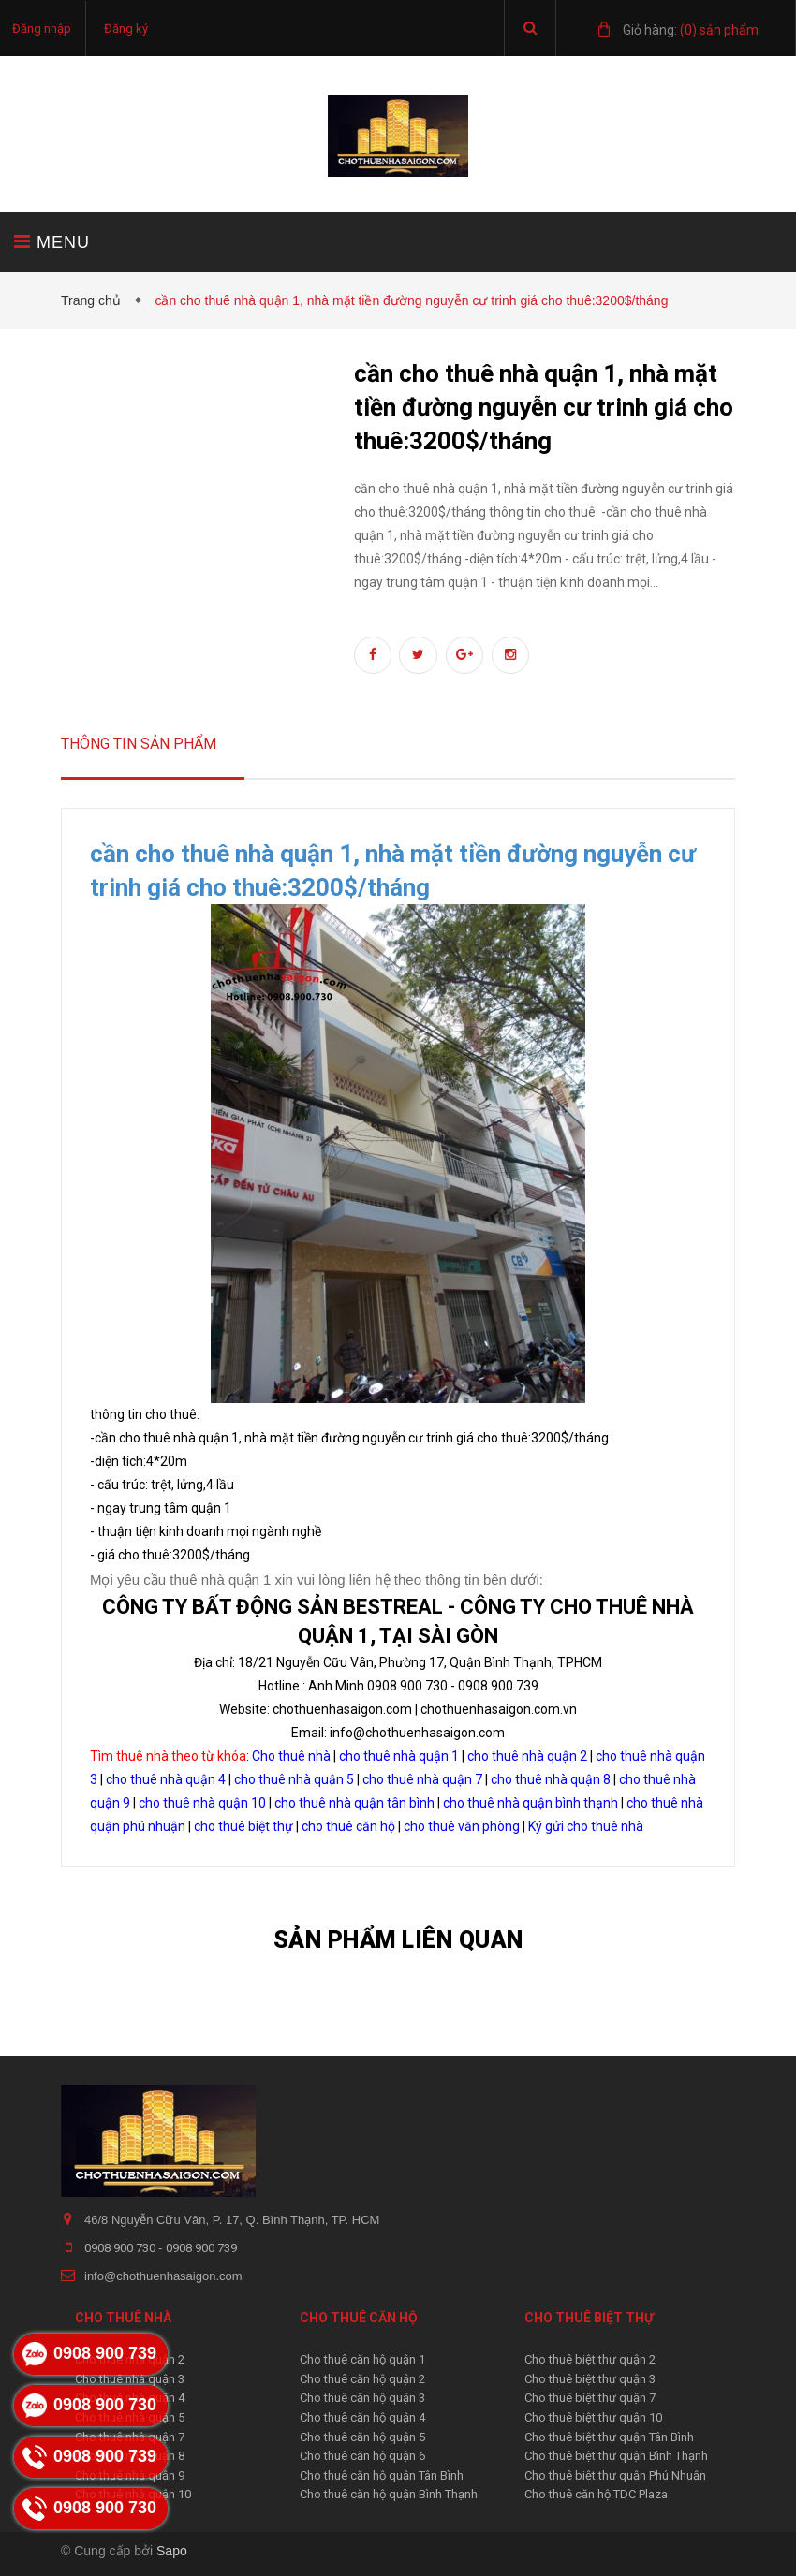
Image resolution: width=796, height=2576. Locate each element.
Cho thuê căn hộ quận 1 (362, 2359)
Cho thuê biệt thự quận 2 (590, 2359)
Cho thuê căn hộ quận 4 (362, 2417)
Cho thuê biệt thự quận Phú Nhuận (615, 2475)
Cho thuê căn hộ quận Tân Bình (382, 2475)
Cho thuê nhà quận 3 (129, 2379)
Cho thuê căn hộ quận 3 (362, 2398)
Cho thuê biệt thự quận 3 (590, 2379)
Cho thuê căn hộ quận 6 (362, 2456)
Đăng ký (126, 29)
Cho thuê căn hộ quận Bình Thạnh (389, 2494)
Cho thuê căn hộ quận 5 (362, 2437)
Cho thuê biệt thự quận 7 (590, 2398)
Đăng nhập (41, 29)
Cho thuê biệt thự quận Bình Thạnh (616, 2456)
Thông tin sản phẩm (138, 744)
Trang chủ (94, 300)
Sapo (171, 2550)
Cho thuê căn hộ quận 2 (362, 2379)
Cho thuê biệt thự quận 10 (593, 2417)
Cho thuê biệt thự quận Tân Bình (609, 2437)
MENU (52, 242)
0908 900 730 (121, 2248)
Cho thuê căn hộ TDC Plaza (596, 2494)
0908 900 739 (201, 2248)
